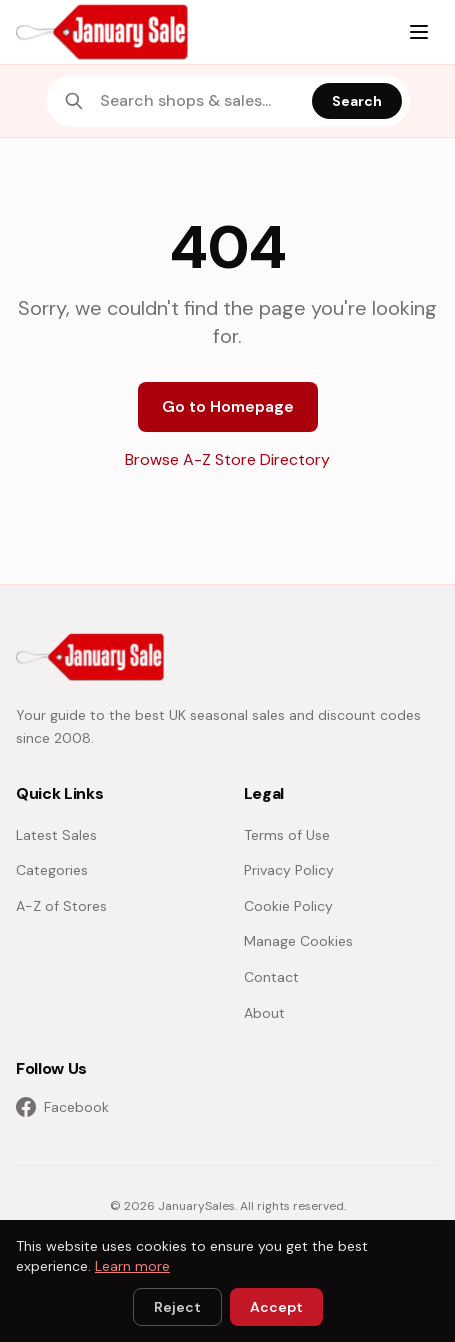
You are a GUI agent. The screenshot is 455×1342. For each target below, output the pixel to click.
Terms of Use (287, 835)
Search (357, 101)
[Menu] (419, 32)
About (264, 1013)
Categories (52, 870)
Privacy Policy (289, 870)
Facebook (62, 1107)
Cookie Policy (288, 906)
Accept (276, 1307)
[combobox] (200, 101)
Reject (177, 1307)
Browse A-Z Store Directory (227, 459)
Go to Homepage (228, 406)
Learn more (132, 1266)
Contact (271, 977)
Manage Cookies (298, 941)
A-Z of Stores (61, 906)
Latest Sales (56, 835)
